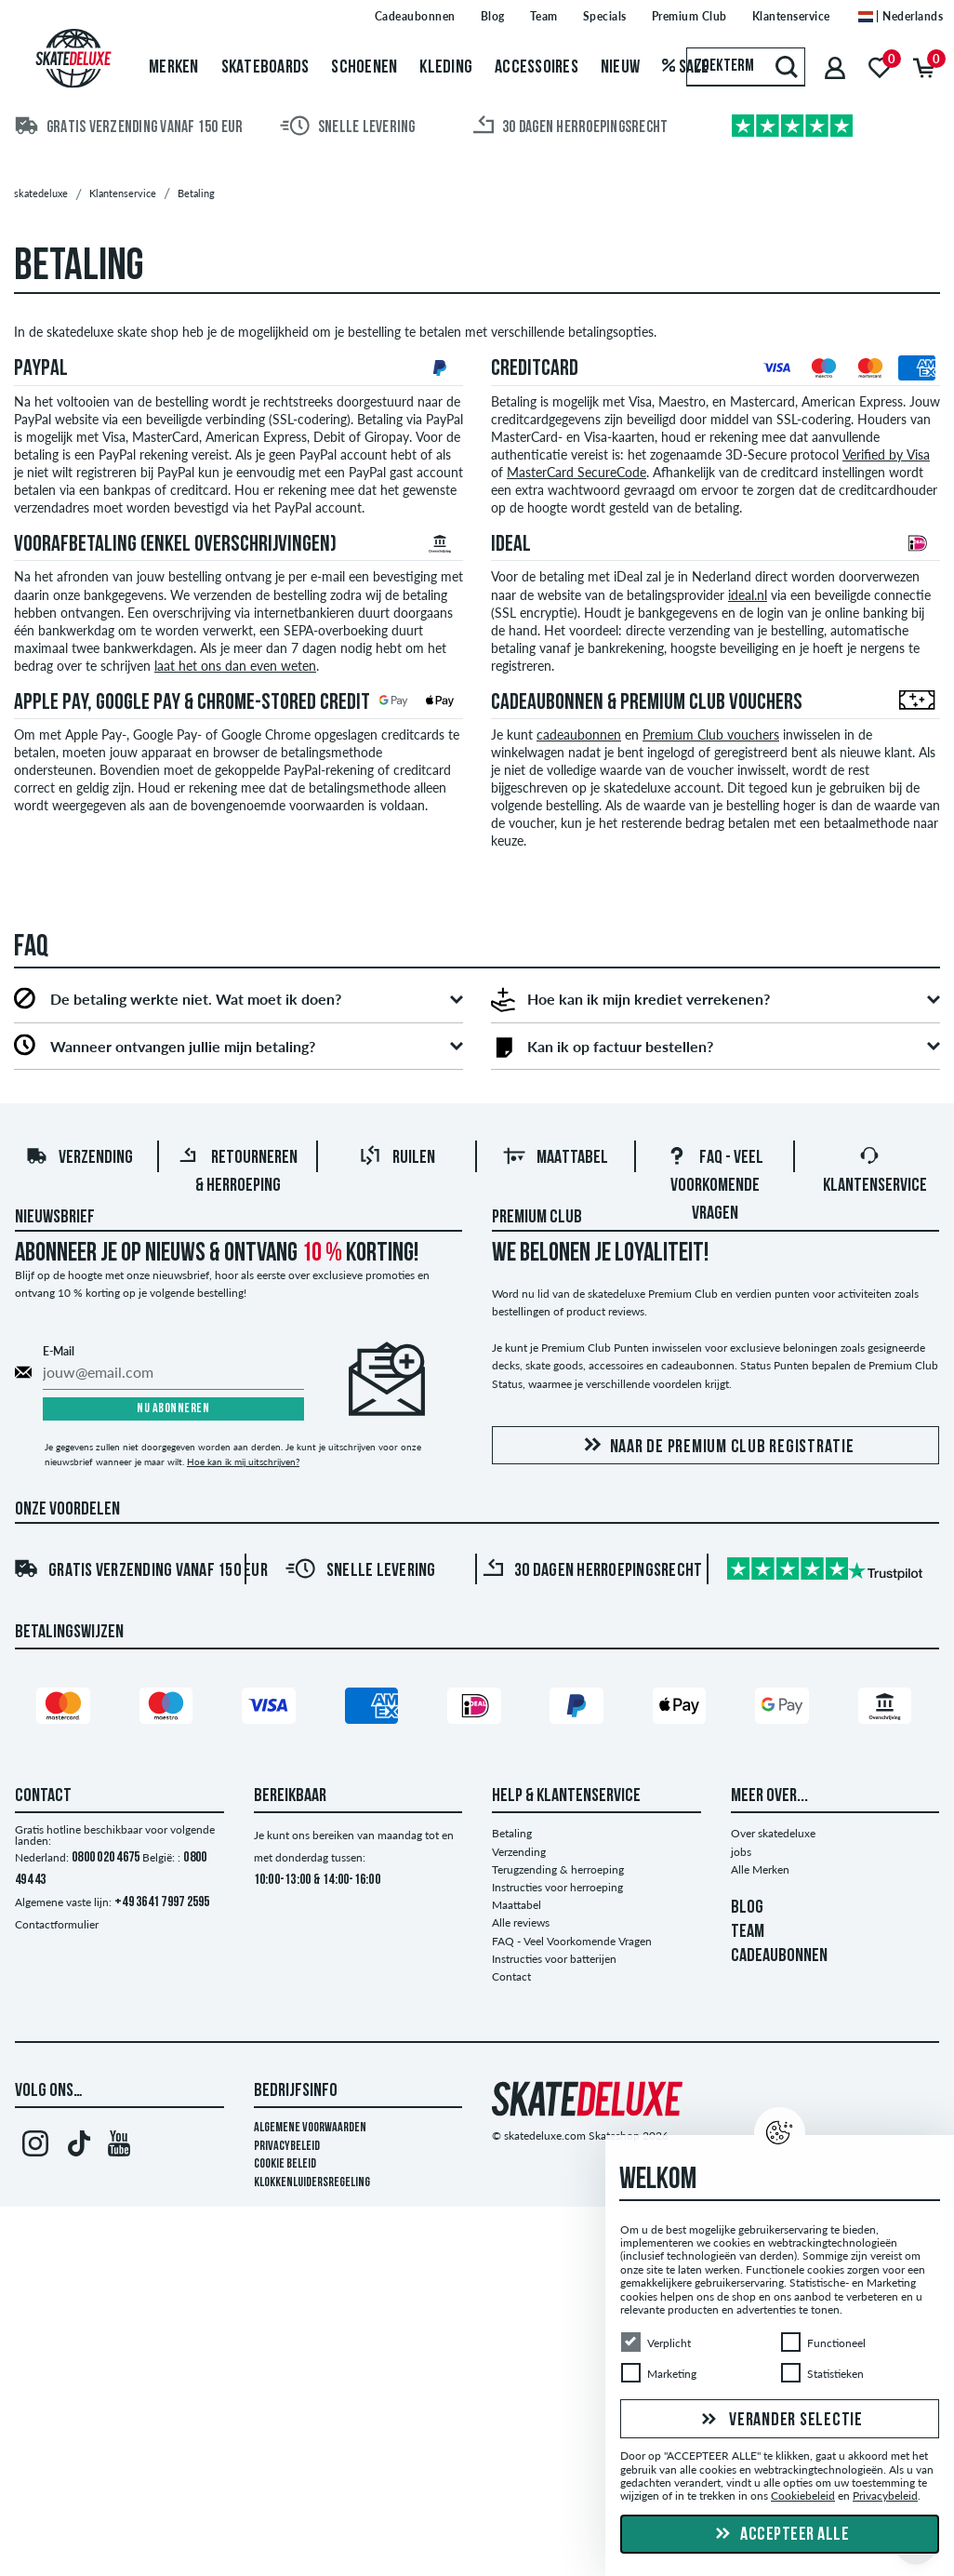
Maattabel (555, 1158)
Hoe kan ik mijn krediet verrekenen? (648, 999)
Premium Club (537, 1217)
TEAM (747, 1932)
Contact (511, 1976)
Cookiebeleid (803, 2496)
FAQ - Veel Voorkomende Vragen (714, 1186)
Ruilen (397, 1158)
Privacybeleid (287, 2147)
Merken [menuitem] (174, 68)
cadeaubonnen (579, 734)
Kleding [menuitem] (445, 68)
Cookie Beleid (285, 2164)
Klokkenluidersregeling (312, 2183)
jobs (741, 1852)
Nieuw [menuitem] (620, 68)
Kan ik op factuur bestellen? (620, 1046)
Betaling (512, 1833)
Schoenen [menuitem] (364, 68)
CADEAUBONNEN (779, 1956)
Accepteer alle (780, 2535)
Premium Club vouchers (711, 734)
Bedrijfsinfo (296, 2091)
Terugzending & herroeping (558, 1869)
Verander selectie (779, 2420)
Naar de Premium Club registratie (716, 1446)
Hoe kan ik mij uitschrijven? (243, 1461)
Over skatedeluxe (773, 1833)
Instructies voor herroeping (557, 1887)
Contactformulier (57, 1924)
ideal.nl (747, 595)
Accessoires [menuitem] (536, 68)
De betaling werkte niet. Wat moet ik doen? (195, 999)
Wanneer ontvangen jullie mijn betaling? (182, 1046)
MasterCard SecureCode (576, 472)
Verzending (79, 1158)
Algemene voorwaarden (310, 2128)
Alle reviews (521, 1922)
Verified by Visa (886, 454)
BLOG (747, 1908)
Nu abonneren (173, 1409)
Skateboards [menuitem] (265, 68)
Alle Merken (760, 1869)
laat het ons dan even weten (235, 666)
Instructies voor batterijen (554, 1959)
